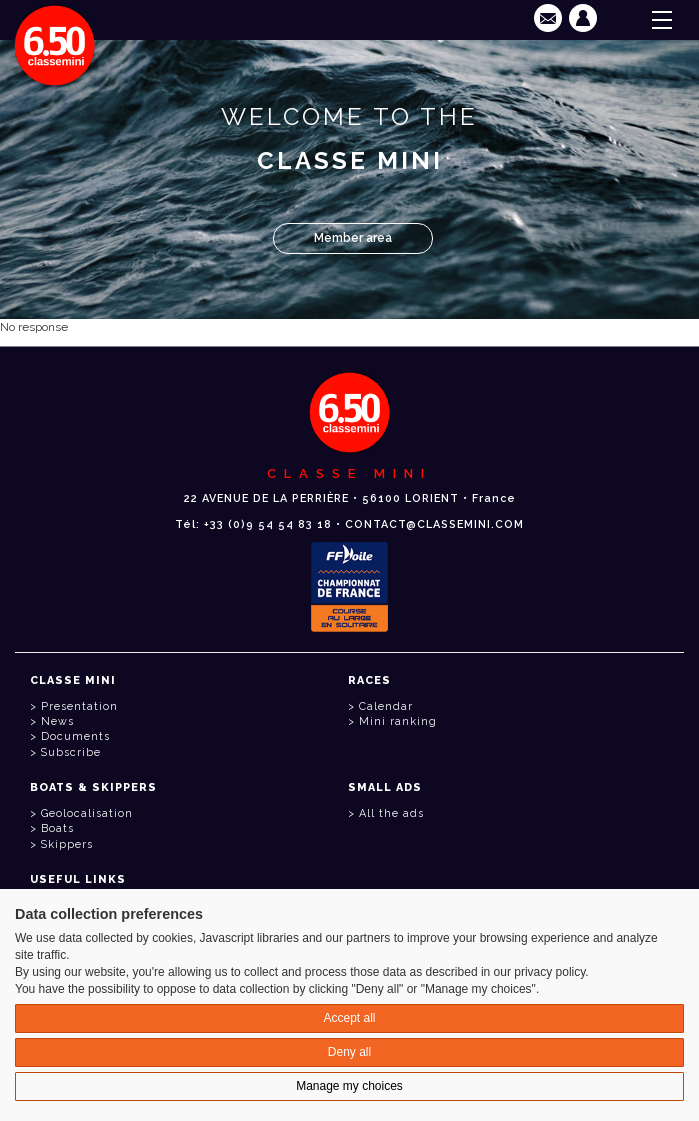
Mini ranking (398, 721)
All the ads (391, 813)
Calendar (386, 706)
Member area (353, 238)
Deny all (349, 1052)
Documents (75, 736)
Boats (57, 828)
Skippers (67, 844)
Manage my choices (349, 1086)
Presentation (79, 706)
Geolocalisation (87, 813)
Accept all (349, 1018)
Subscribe (71, 752)
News (57, 721)
